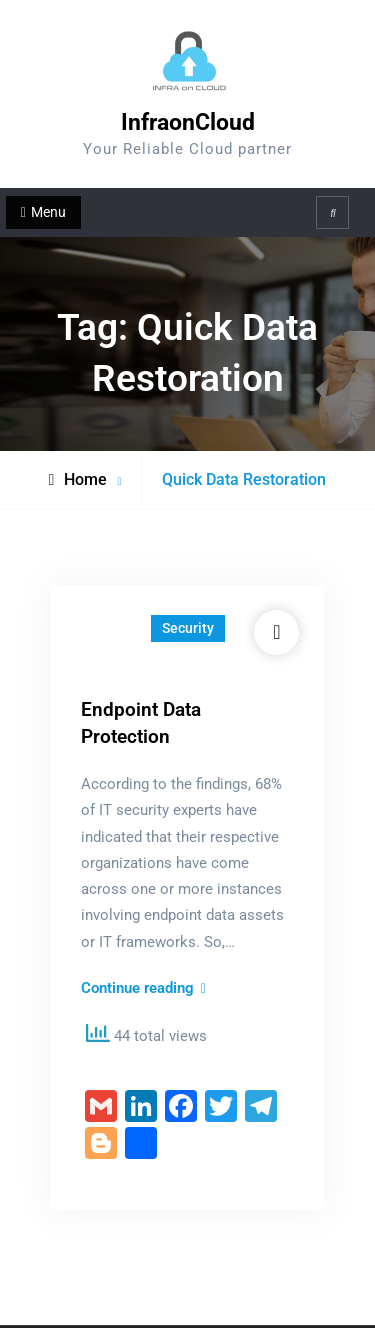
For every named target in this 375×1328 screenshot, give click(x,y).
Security (188, 628)
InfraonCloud (188, 122)
